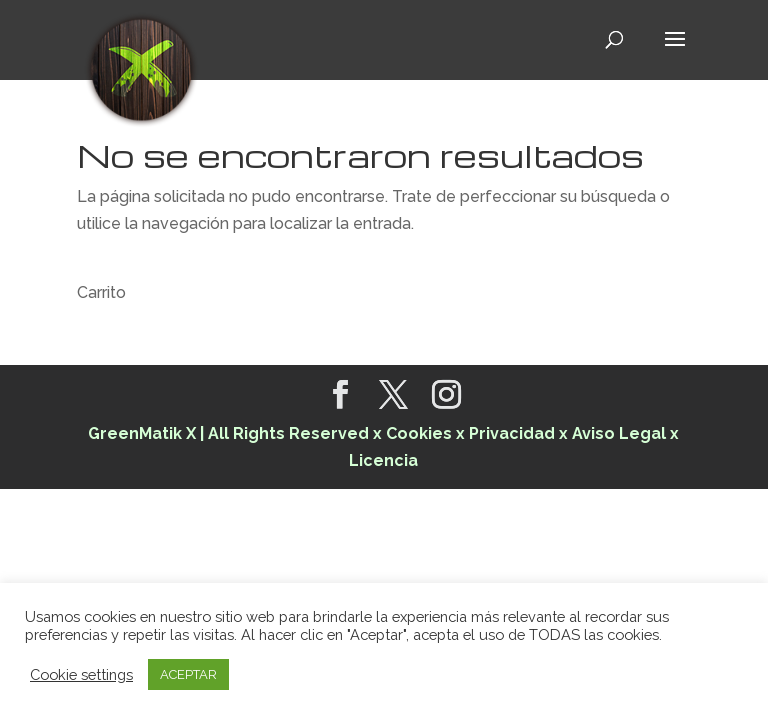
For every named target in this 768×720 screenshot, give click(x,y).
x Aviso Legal (612, 433)
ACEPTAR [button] (188, 674)
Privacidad (512, 433)
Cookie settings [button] (81, 674)
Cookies (421, 433)
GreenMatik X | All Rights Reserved (228, 433)
